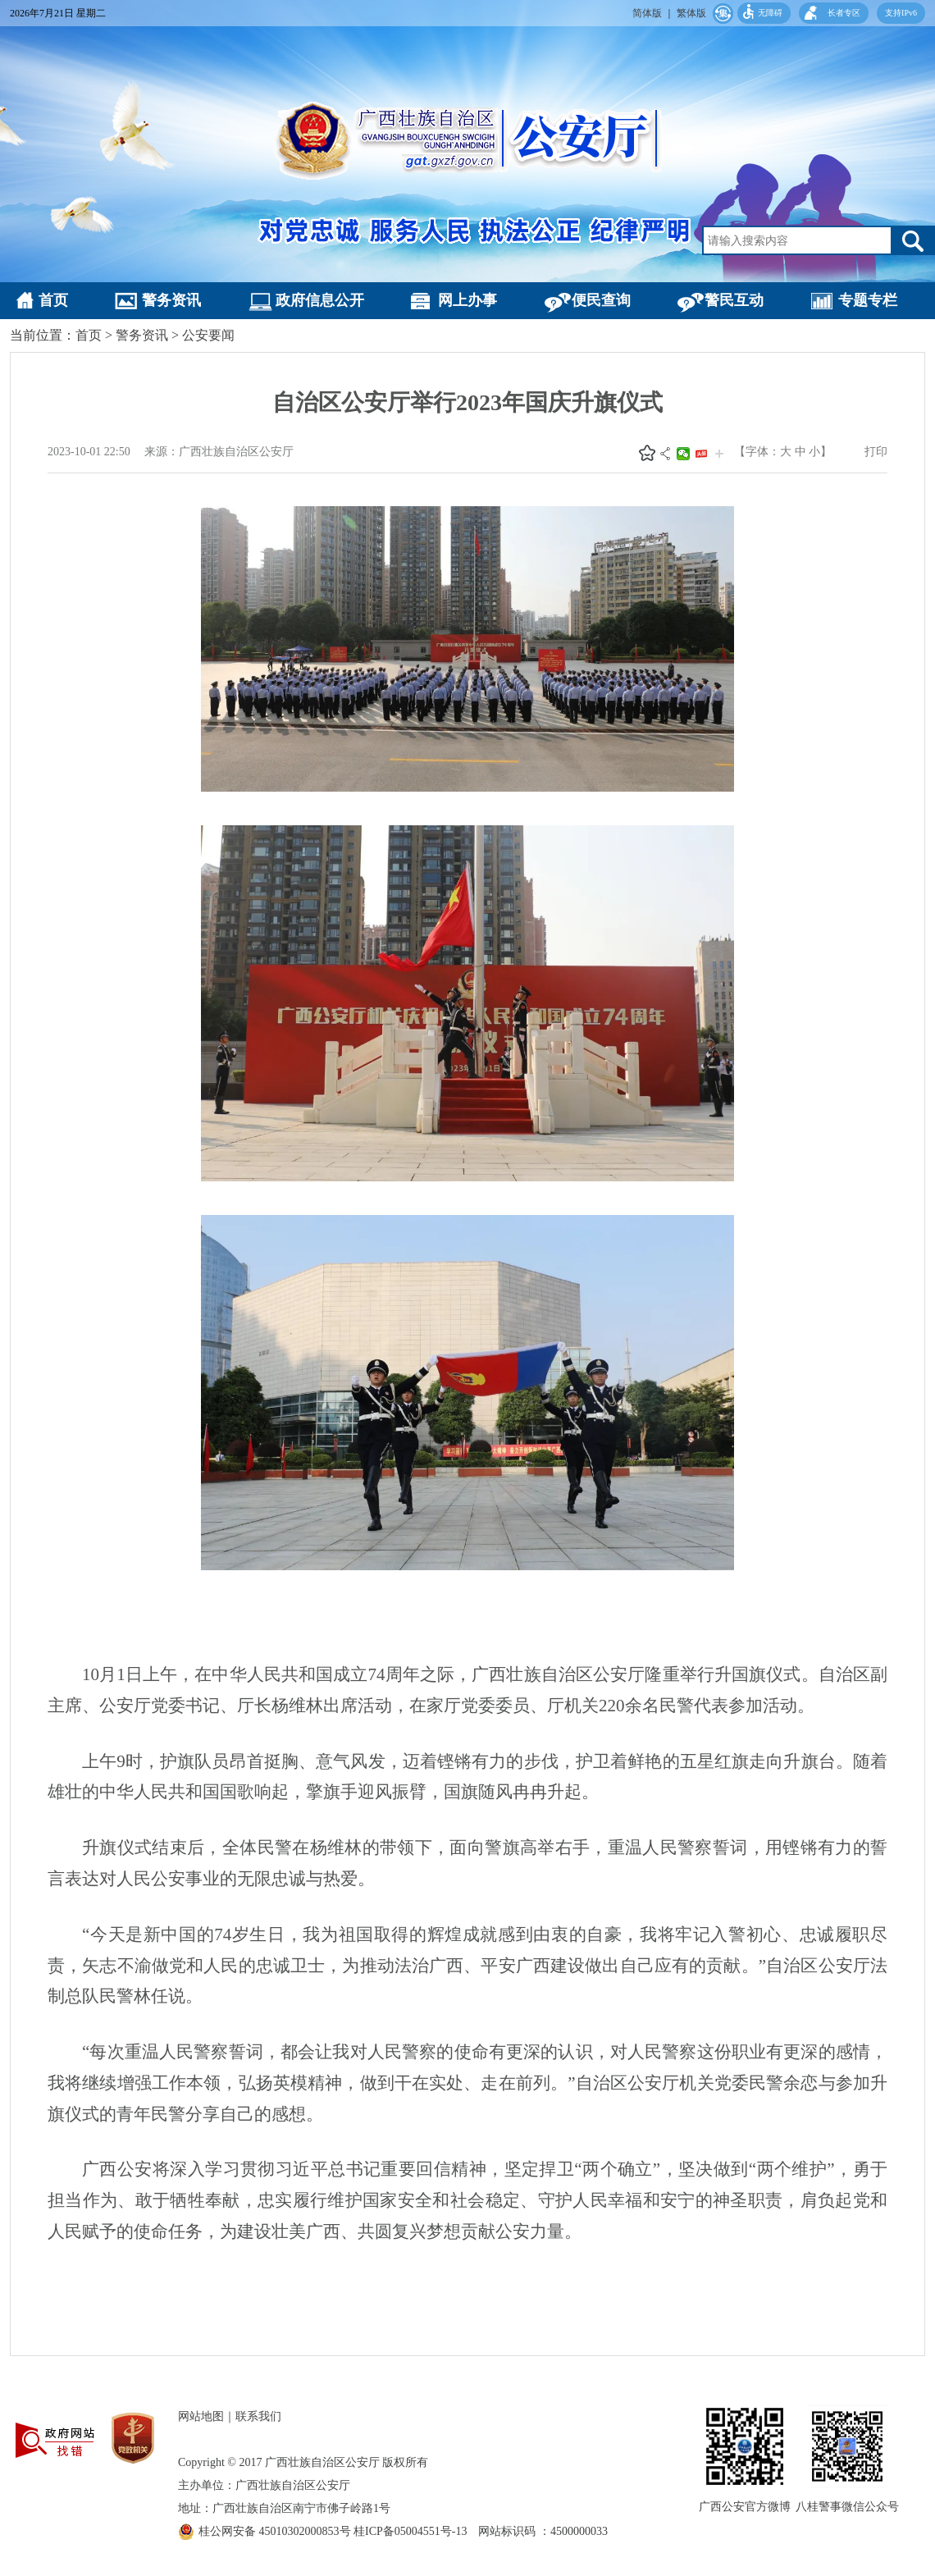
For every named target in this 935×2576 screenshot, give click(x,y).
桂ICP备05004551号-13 (415, 2531)
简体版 (647, 13)
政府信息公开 (320, 300)
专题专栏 (867, 300)
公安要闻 (208, 335)
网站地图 (201, 2416)
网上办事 (467, 300)
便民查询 (601, 300)
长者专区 (844, 12)
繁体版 (691, 13)
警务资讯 (171, 300)
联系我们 (258, 2416)
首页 (53, 300)
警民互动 (734, 300)
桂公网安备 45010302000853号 (275, 2531)
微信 (683, 453)
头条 (701, 453)
